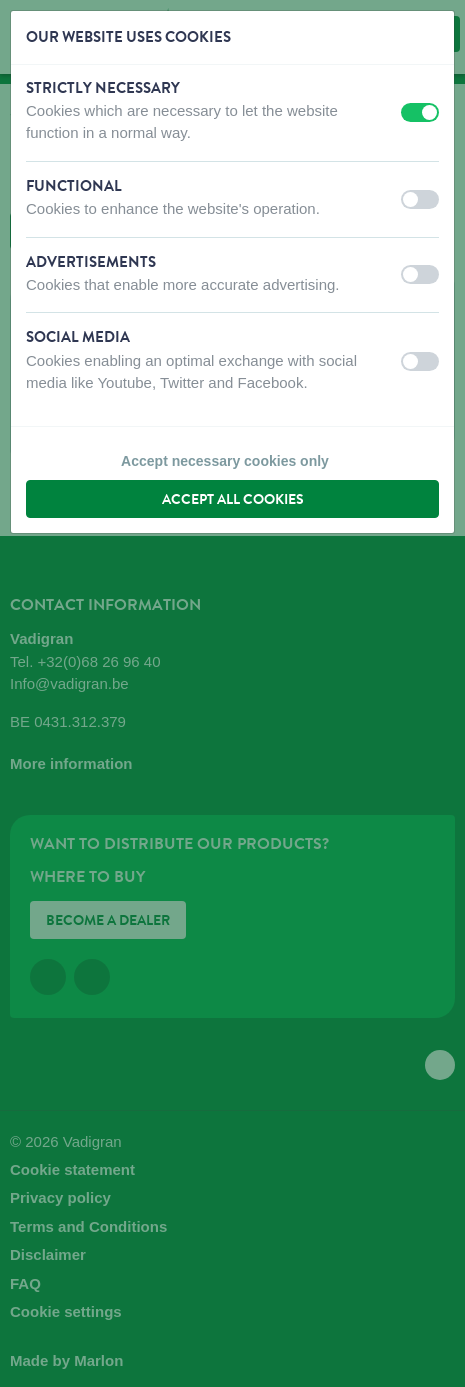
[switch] (420, 112)
